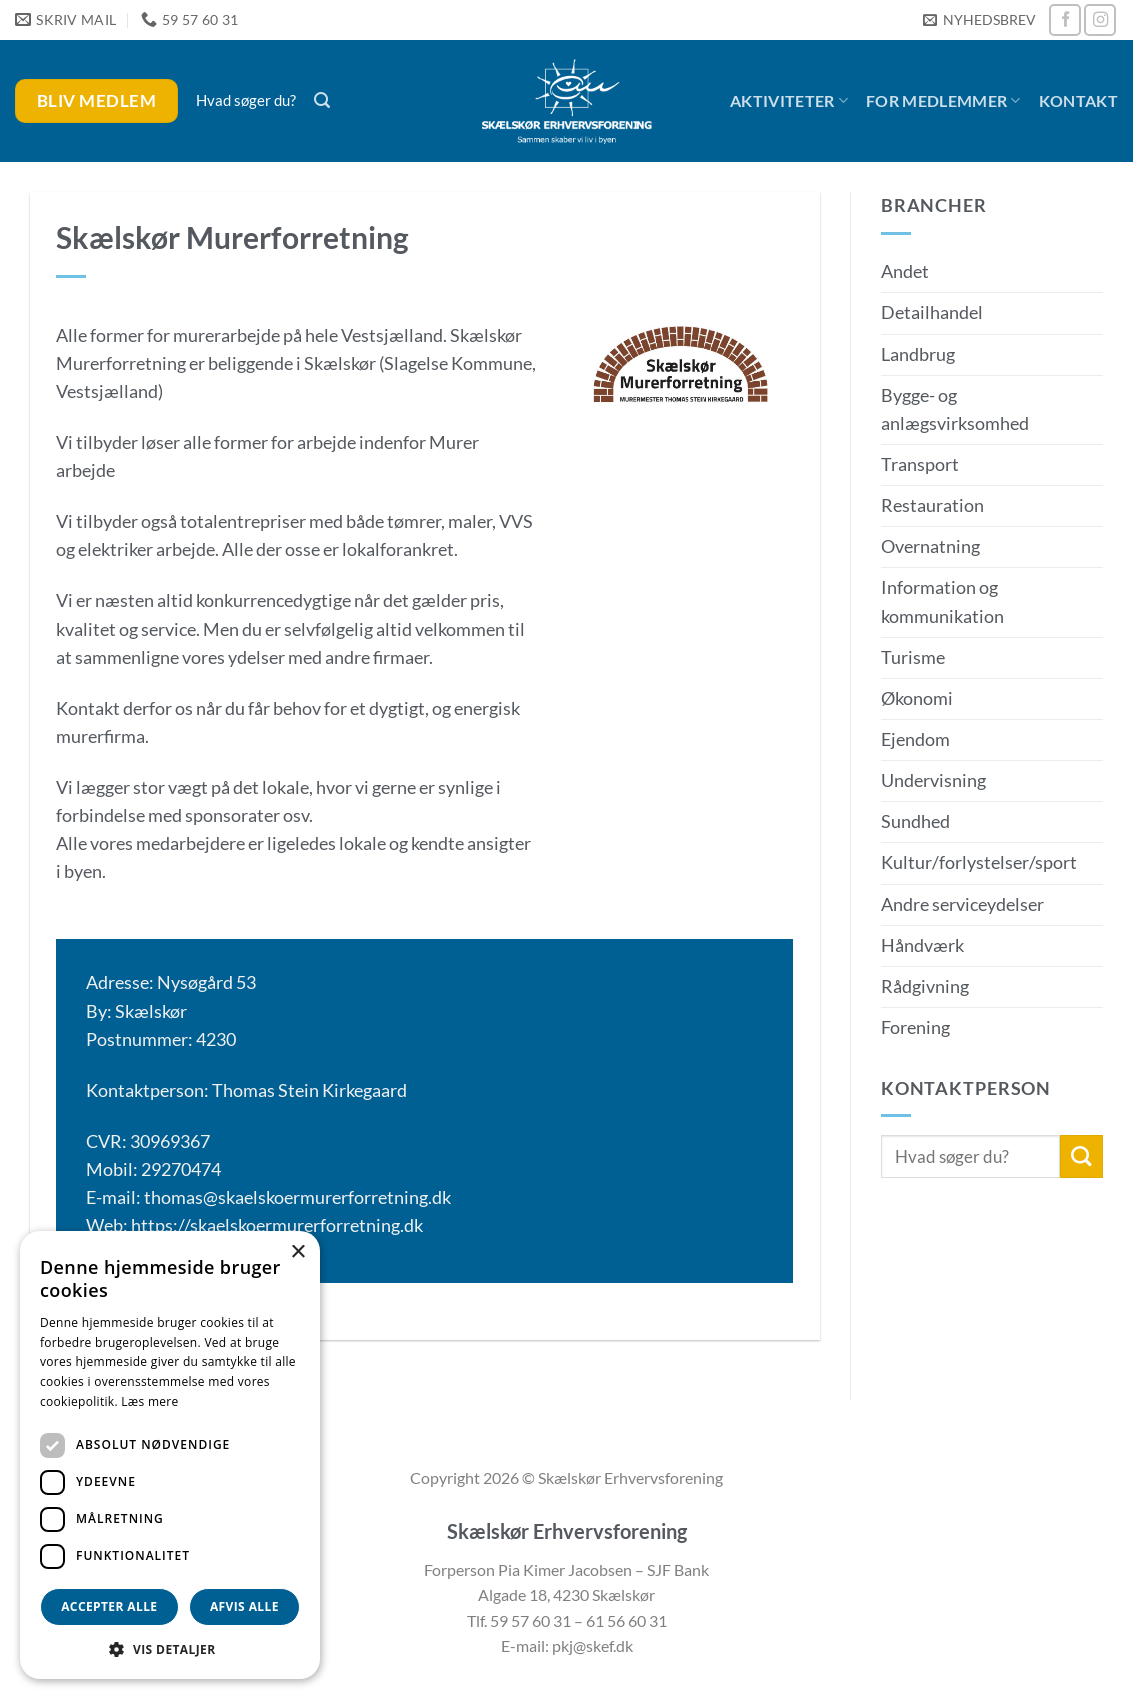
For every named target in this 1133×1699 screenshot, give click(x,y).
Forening (915, 1027)
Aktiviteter (789, 101)
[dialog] (170, 1455)
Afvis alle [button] (244, 1606)
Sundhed (915, 821)
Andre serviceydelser (962, 904)
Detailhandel (932, 312)
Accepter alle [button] (109, 1606)
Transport (920, 464)
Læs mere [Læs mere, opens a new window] (149, 1401)
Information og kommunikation (942, 601)
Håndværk (922, 945)
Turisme (913, 657)
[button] (979, 20)
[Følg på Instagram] (1100, 20)
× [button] (297, 1252)
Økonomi (917, 698)
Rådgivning (925, 986)
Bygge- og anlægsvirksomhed (955, 409)
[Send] (1081, 1156)
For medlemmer (943, 101)
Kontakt (1078, 100)
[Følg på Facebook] (1065, 20)
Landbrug (918, 354)
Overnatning (930, 546)
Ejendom (915, 739)
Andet (905, 271)
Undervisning (933, 780)
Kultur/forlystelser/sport (979, 862)
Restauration (932, 505)
